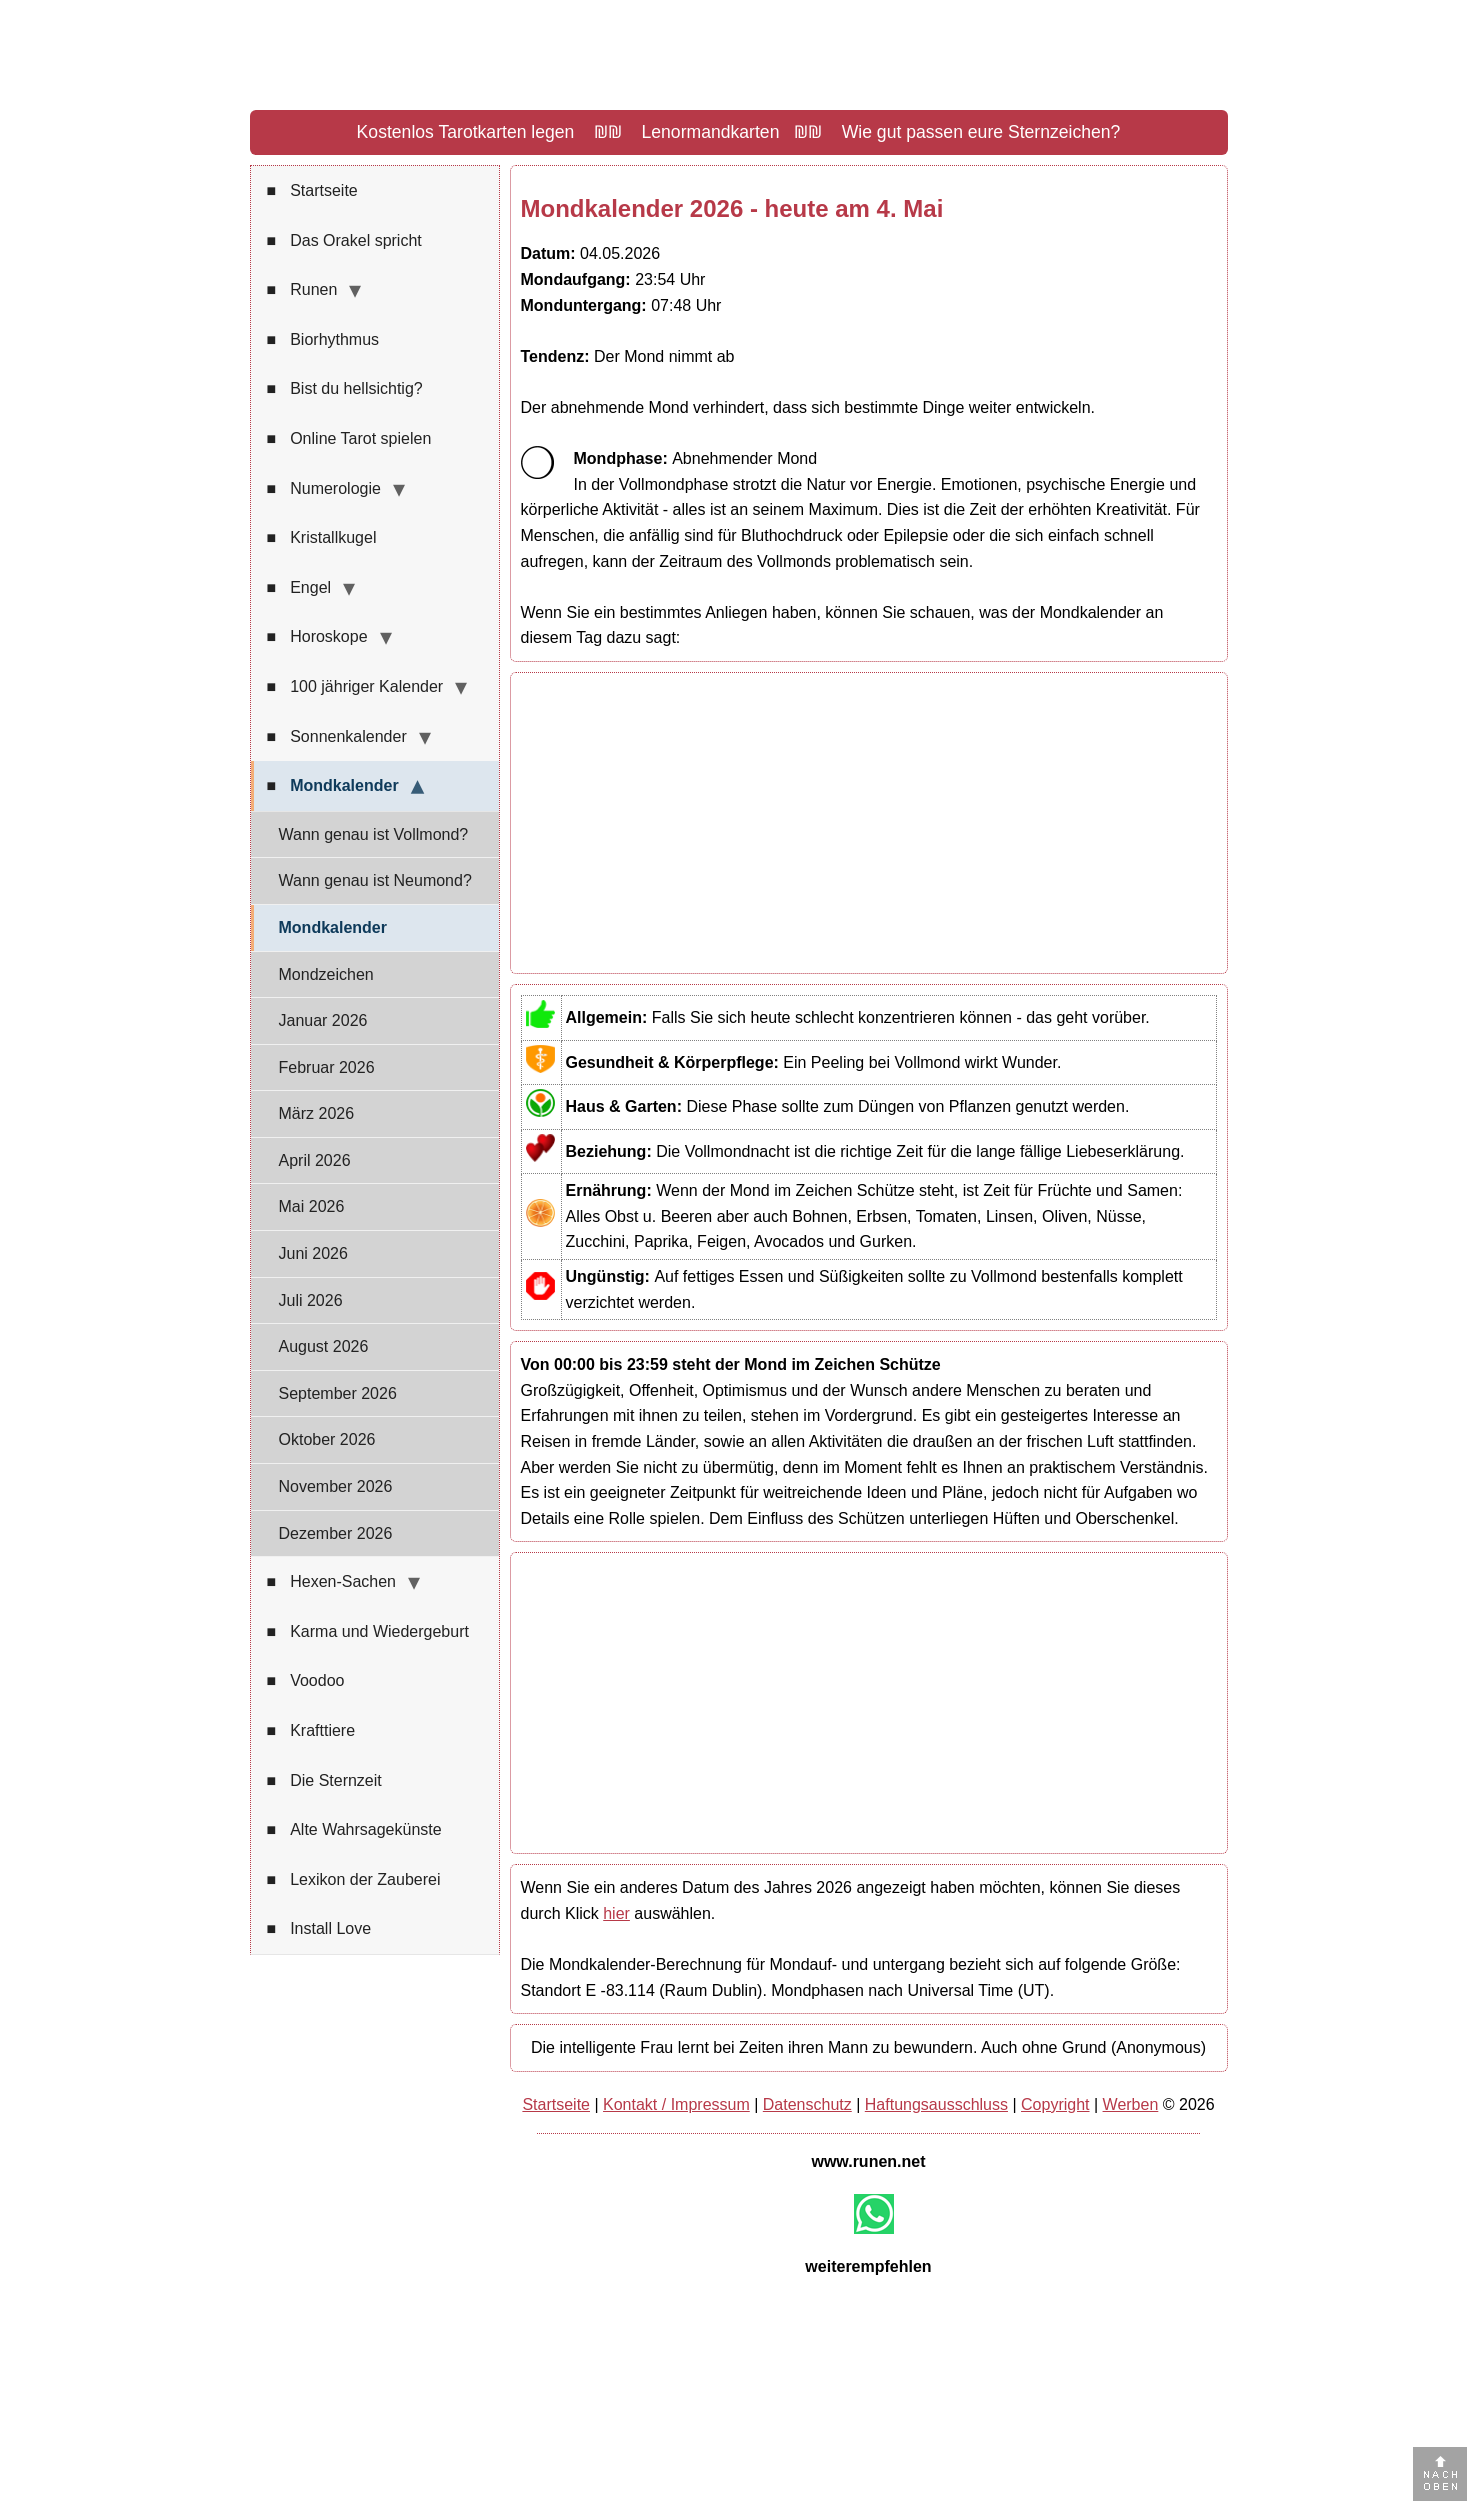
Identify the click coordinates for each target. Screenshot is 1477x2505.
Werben (1131, 2104)
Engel (299, 588)
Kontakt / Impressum (676, 2104)
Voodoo (306, 1681)
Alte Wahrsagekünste (354, 1830)
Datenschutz (807, 2104)
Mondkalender (333, 786)
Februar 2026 (327, 1067)
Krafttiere (311, 1731)
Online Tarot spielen (349, 439)
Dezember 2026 (336, 1533)
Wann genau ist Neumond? (375, 880)
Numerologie (324, 489)
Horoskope (317, 637)
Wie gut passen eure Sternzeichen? (981, 132)
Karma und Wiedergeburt (368, 1632)
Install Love (319, 1929)
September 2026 (338, 1393)
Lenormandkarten (711, 132)
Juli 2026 (311, 1300)
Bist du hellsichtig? (345, 389)
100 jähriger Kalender (355, 687)
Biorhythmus (323, 340)
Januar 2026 (323, 1020)
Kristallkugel (322, 538)
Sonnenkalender (337, 737)
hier (616, 1913)
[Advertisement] (869, 823)
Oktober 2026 (327, 1439)
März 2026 (317, 1113)
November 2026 (336, 1486)
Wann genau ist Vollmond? (374, 834)
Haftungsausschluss (936, 2104)
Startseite (312, 191)
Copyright (1055, 2104)
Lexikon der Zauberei (354, 1880)
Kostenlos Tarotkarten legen (466, 132)
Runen (302, 290)
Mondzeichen (326, 974)
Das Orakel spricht (344, 241)
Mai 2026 (312, 1206)
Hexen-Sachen (332, 1582)
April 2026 (315, 1160)
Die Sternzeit (324, 1781)
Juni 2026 (313, 1253)
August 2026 (324, 1346)
